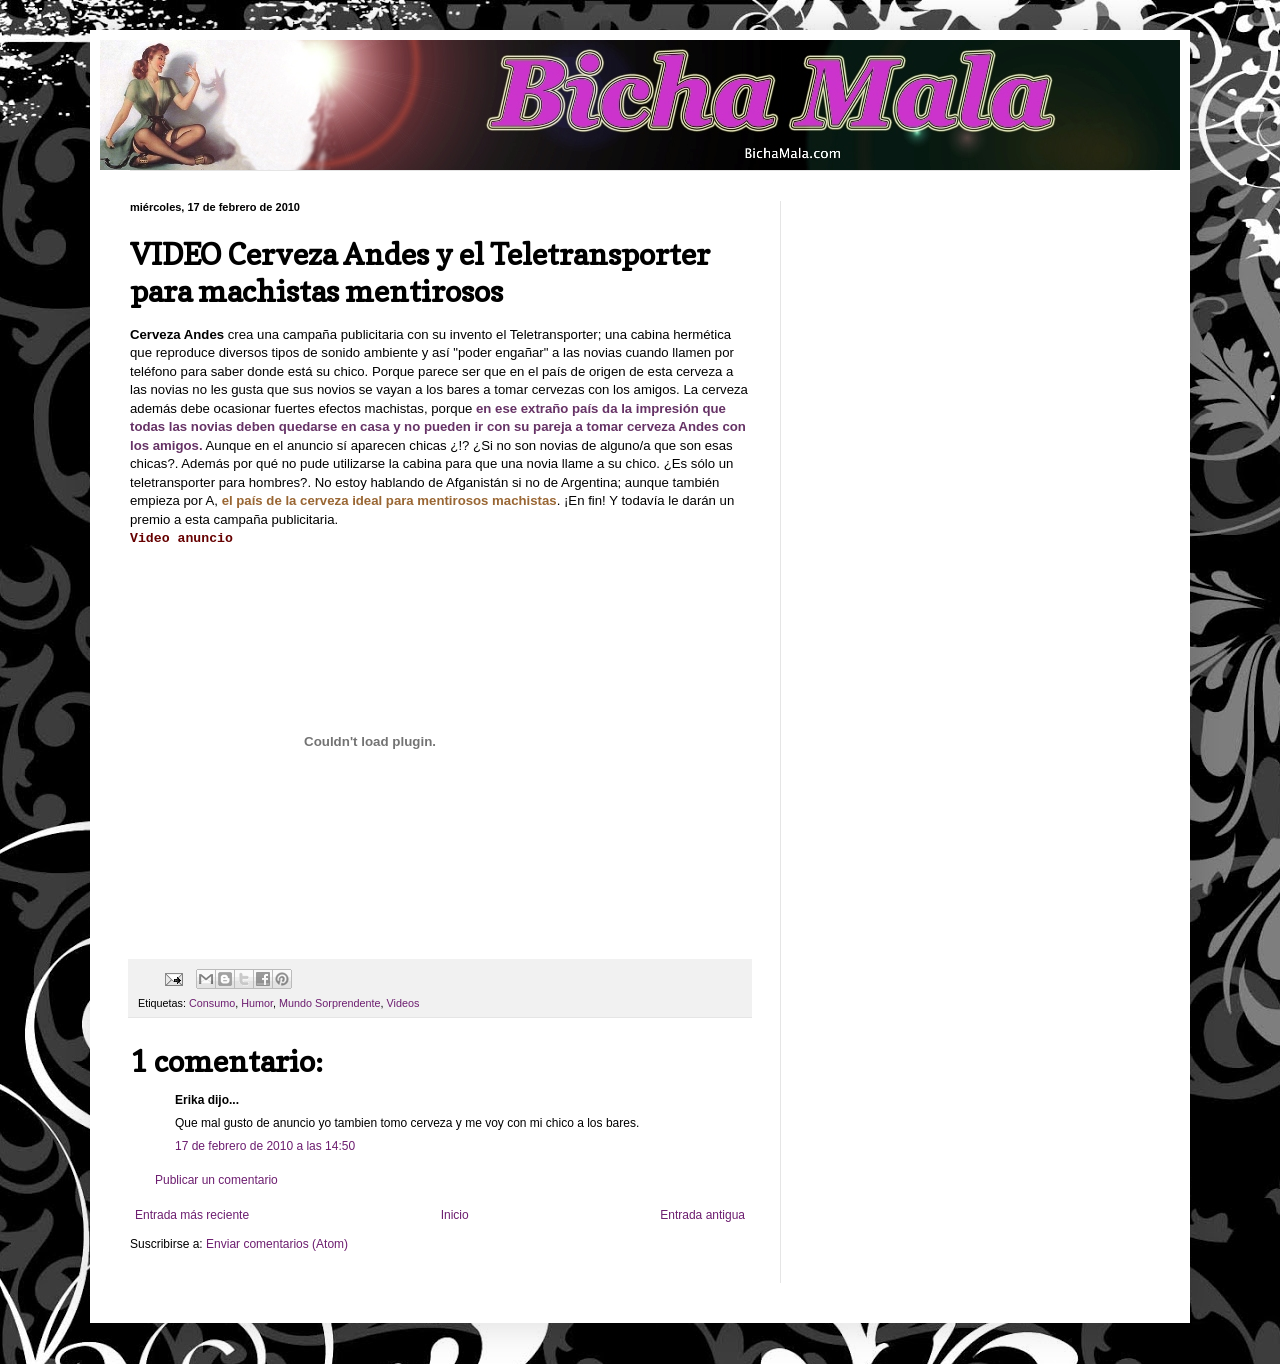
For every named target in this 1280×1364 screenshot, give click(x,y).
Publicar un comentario (216, 1180)
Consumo (212, 1003)
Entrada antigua (702, 1215)
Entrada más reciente (192, 1215)
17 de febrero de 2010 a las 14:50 (265, 1146)
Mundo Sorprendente (329, 1003)
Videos (403, 1003)
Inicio (455, 1215)
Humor (257, 1003)
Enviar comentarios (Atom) (277, 1244)
